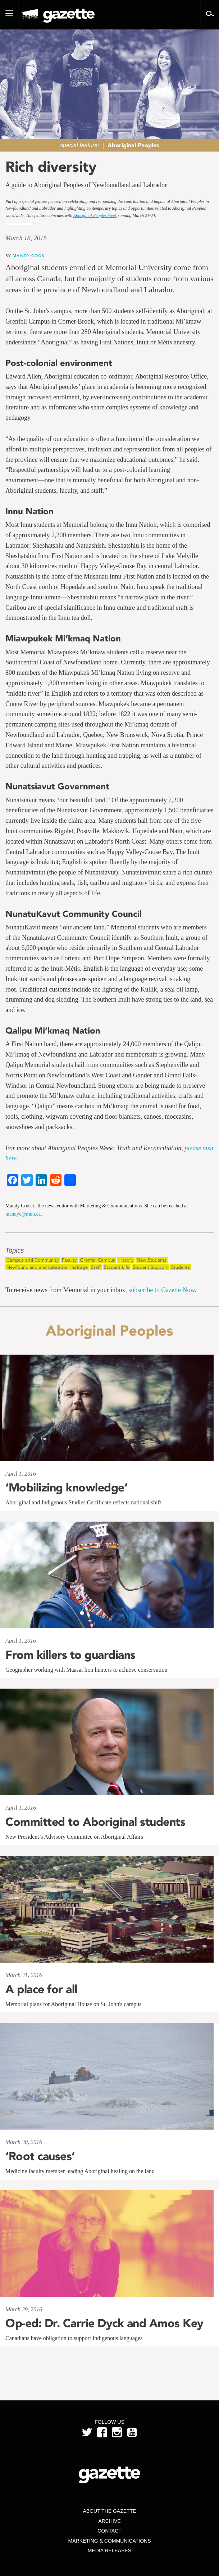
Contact (109, 2531)
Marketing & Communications (109, 2541)
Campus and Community (32, 1260)
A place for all (41, 1989)
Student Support (150, 1267)
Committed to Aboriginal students (95, 1822)
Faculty (69, 1260)
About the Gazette (109, 2511)
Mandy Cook (29, 255)
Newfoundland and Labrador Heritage (47, 1267)
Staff (96, 1267)
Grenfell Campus (97, 1260)
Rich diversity (50, 167)
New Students (151, 1260)
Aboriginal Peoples (133, 145)
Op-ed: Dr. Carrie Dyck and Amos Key (104, 2323)
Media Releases (109, 2550)
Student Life (116, 1267)
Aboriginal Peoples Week (95, 215)
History (125, 1260)
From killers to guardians (70, 1655)
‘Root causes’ (40, 2156)
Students (180, 1267)
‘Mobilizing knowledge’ (66, 1487)
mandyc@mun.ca (23, 1214)
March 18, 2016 (26, 238)
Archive (109, 2521)
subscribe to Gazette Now (161, 1290)
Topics (14, 1250)
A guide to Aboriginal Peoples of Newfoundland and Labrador (86, 185)
